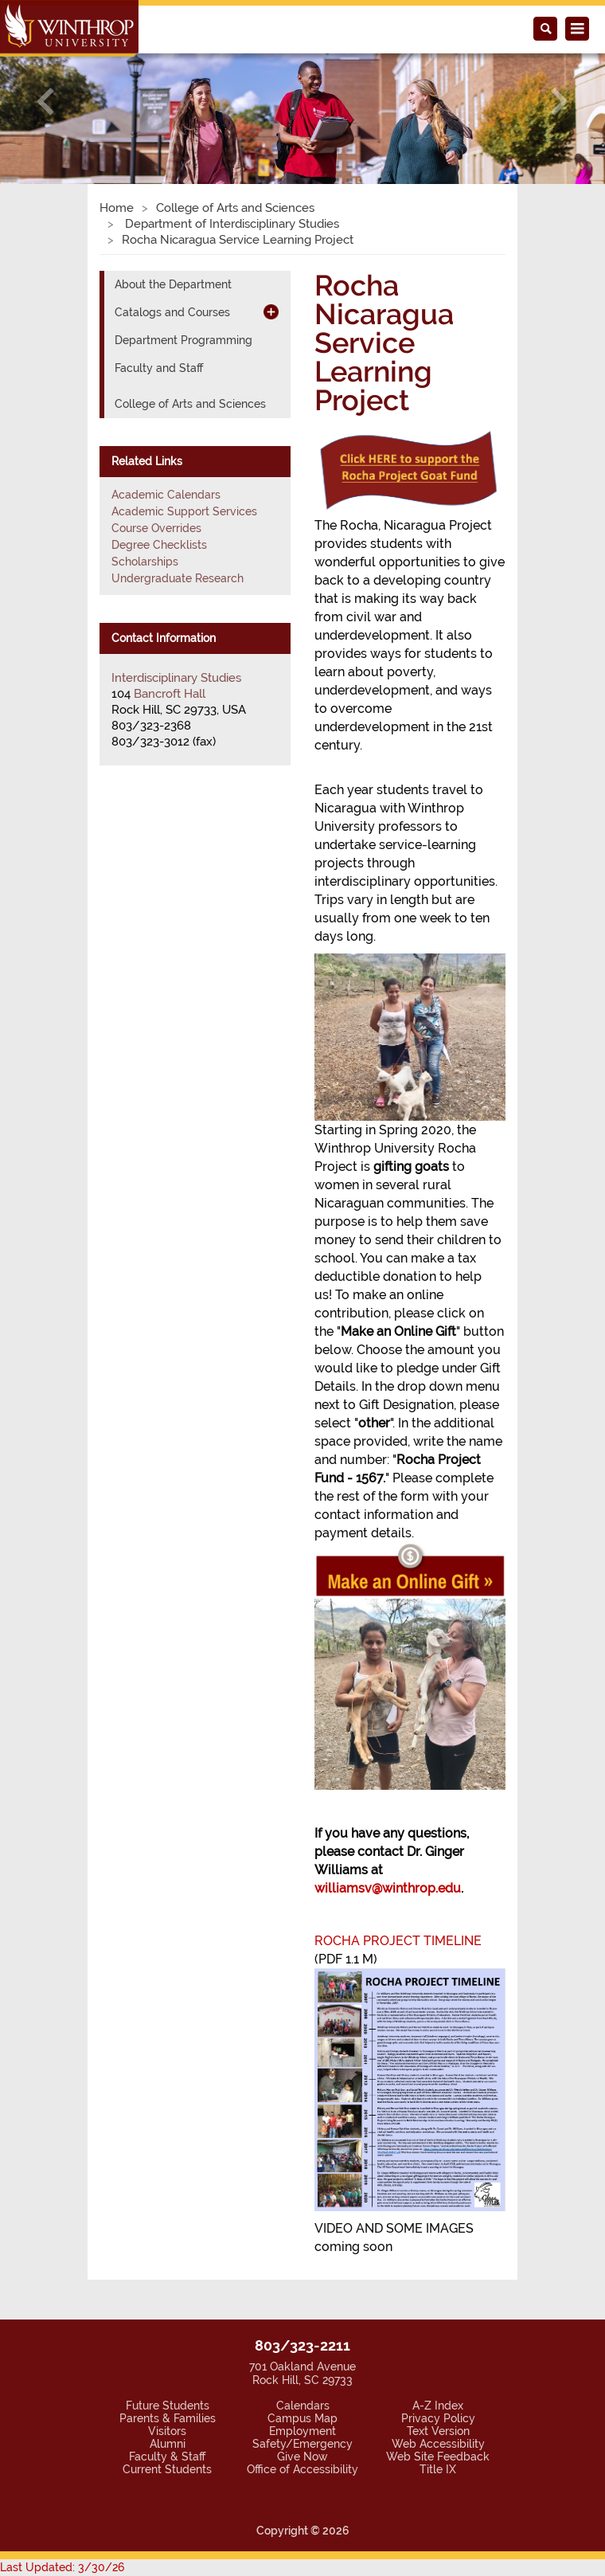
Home (117, 208)
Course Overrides (156, 528)
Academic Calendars (166, 494)
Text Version (438, 2431)
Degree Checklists (159, 544)
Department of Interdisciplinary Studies (230, 224)
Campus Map (302, 2418)
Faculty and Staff (159, 368)
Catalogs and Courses (172, 312)
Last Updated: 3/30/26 (62, 2567)
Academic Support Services (184, 511)
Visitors (167, 2431)
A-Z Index (437, 2405)
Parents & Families (167, 2418)
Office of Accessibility (302, 2469)
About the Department (173, 284)
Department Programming (183, 340)
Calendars (303, 2405)
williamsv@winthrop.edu (387, 1888)
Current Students (167, 2469)
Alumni (167, 2443)
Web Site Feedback (438, 2456)
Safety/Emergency (302, 2443)
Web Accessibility (438, 2443)
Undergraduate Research (177, 578)
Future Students (167, 2405)
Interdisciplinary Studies (176, 678)
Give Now (302, 2456)
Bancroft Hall (169, 694)
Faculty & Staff (167, 2456)
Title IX (438, 2469)
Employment (302, 2431)
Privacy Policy (438, 2418)
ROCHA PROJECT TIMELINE (398, 1940)
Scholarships (144, 561)
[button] (45, 101)
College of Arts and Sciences (235, 208)
